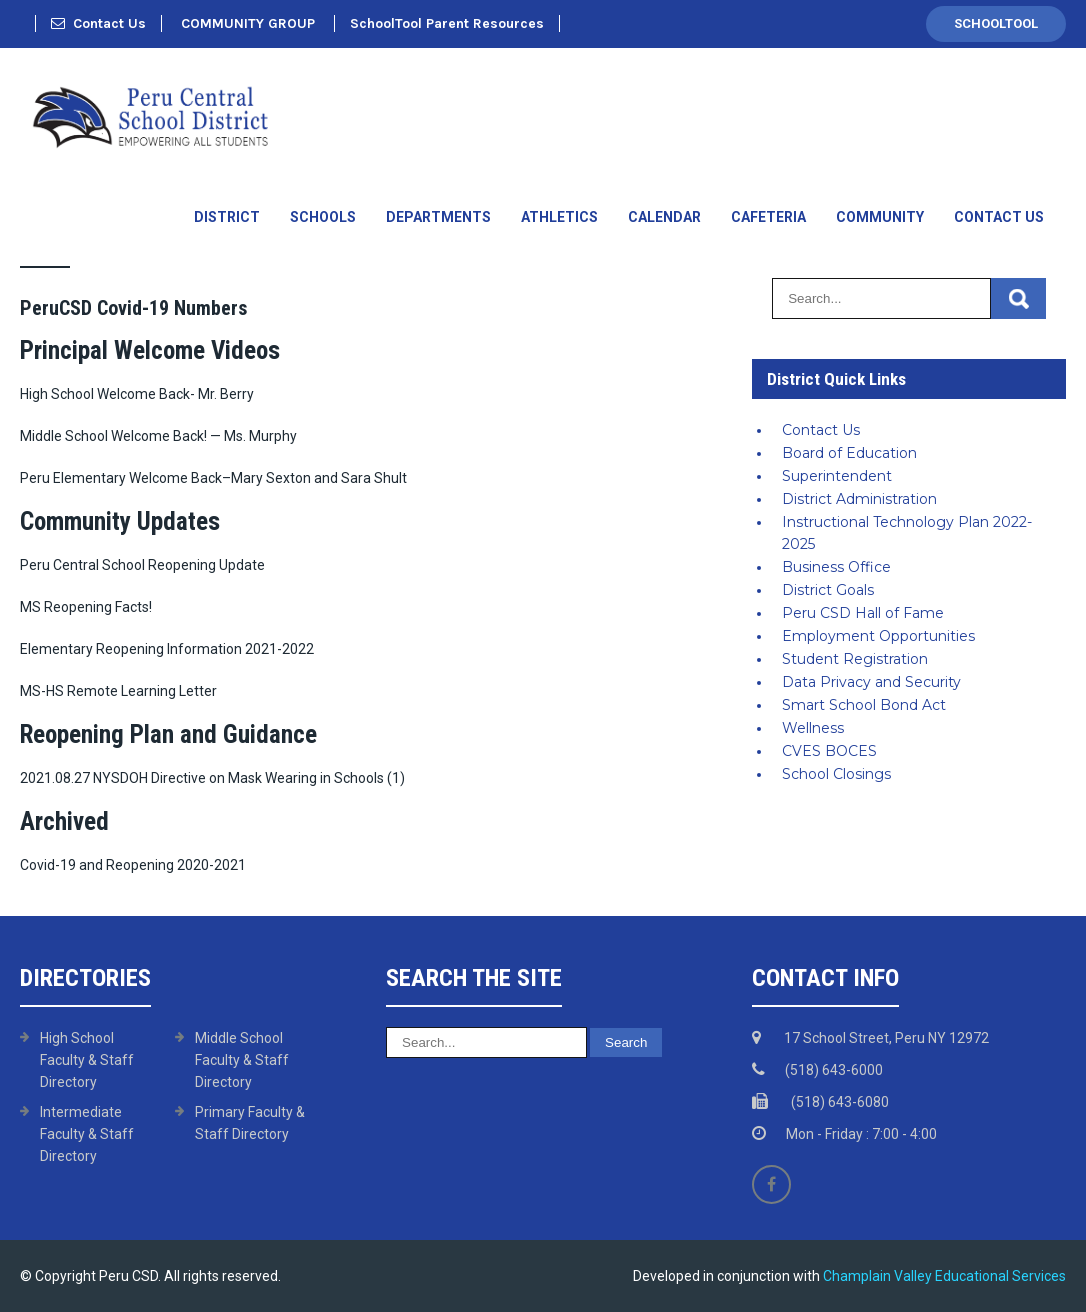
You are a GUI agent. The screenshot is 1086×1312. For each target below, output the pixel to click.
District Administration (859, 499)
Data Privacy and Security (871, 682)
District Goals (828, 590)
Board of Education (849, 453)
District (227, 217)
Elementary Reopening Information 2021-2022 (167, 649)
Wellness (813, 728)
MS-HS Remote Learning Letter (118, 691)
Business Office (836, 567)
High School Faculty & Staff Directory (87, 1060)
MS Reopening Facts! (86, 607)
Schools (323, 217)
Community (880, 217)
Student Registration (855, 659)
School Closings (836, 774)
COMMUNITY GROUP (248, 23)
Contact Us (98, 23)
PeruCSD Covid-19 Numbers (133, 308)
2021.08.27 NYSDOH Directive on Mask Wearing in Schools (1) (212, 778)
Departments (438, 217)
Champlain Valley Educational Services (944, 1276)
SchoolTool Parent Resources (447, 23)
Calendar (664, 217)
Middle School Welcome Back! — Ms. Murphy (158, 436)
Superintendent (837, 476)
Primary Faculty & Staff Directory (250, 1123)
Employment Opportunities (878, 636)
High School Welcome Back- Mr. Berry (137, 394)
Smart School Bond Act (864, 705)
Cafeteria (768, 217)
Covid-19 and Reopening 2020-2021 (133, 865)
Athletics (559, 217)
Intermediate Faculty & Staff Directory (87, 1134)
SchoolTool (996, 23)
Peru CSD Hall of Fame (863, 613)
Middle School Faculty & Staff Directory (242, 1060)
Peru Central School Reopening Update (142, 565)
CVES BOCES (829, 751)
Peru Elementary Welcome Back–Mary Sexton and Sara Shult (213, 478)
